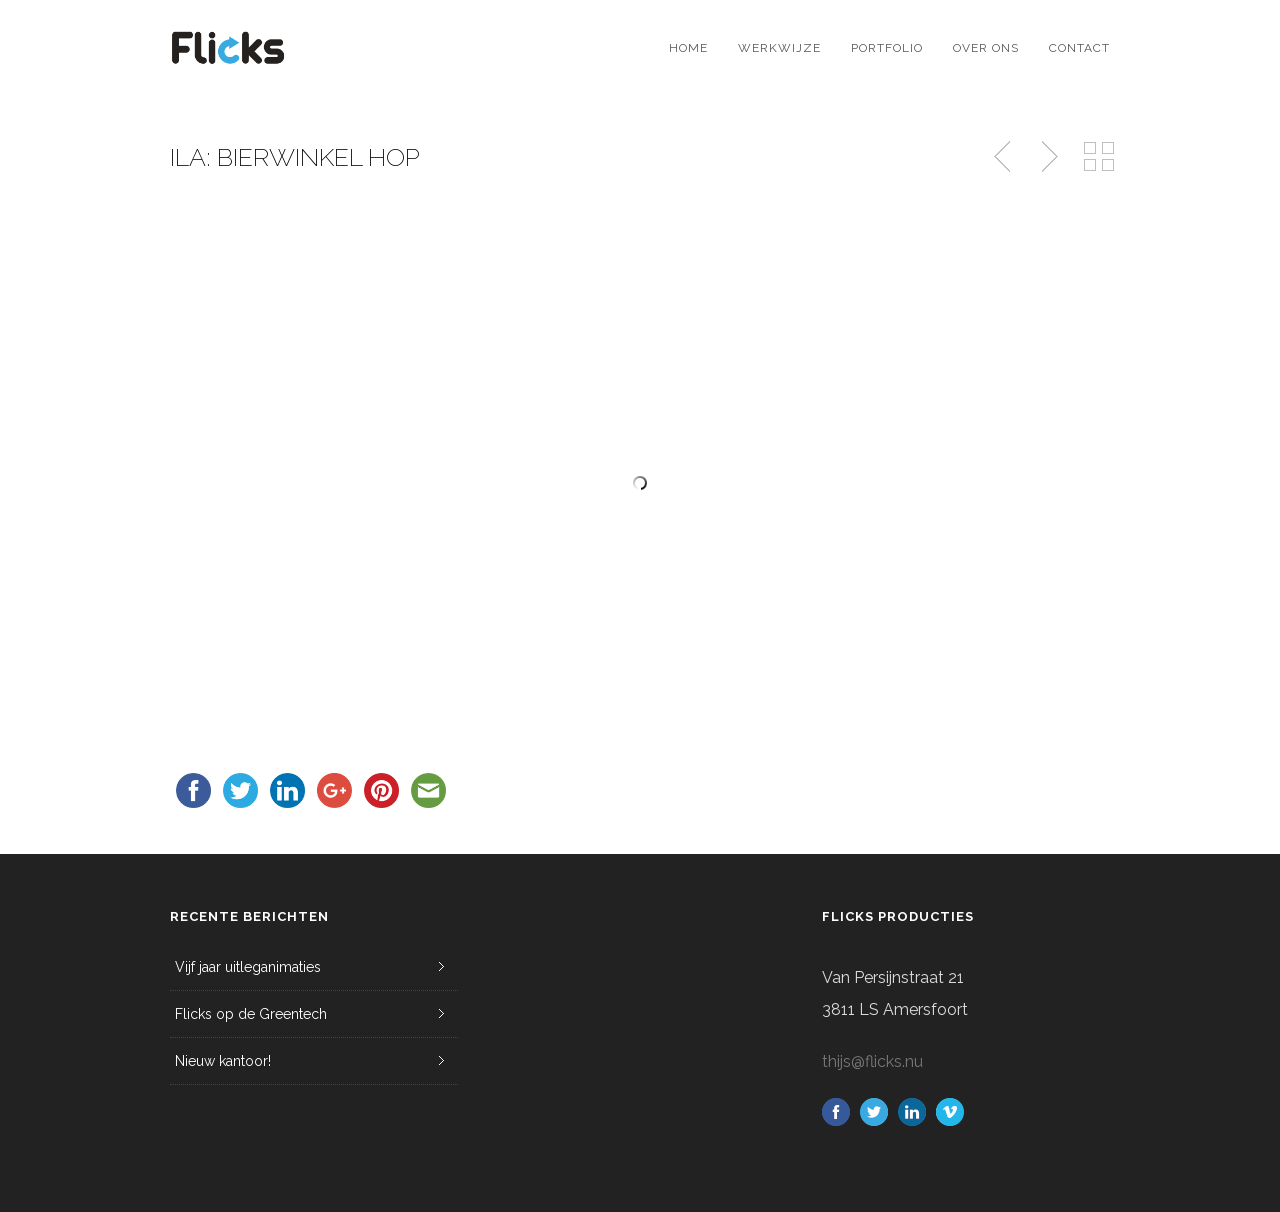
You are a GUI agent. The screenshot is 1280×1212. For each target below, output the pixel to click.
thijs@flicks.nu (872, 1061)
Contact (1079, 48)
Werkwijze (779, 48)
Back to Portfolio (1099, 157)
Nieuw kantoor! (223, 1061)
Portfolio (887, 48)
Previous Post (1004, 157)
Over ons (986, 48)
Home (688, 48)
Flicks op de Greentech (251, 1014)
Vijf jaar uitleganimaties (248, 967)
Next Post (1047, 157)
